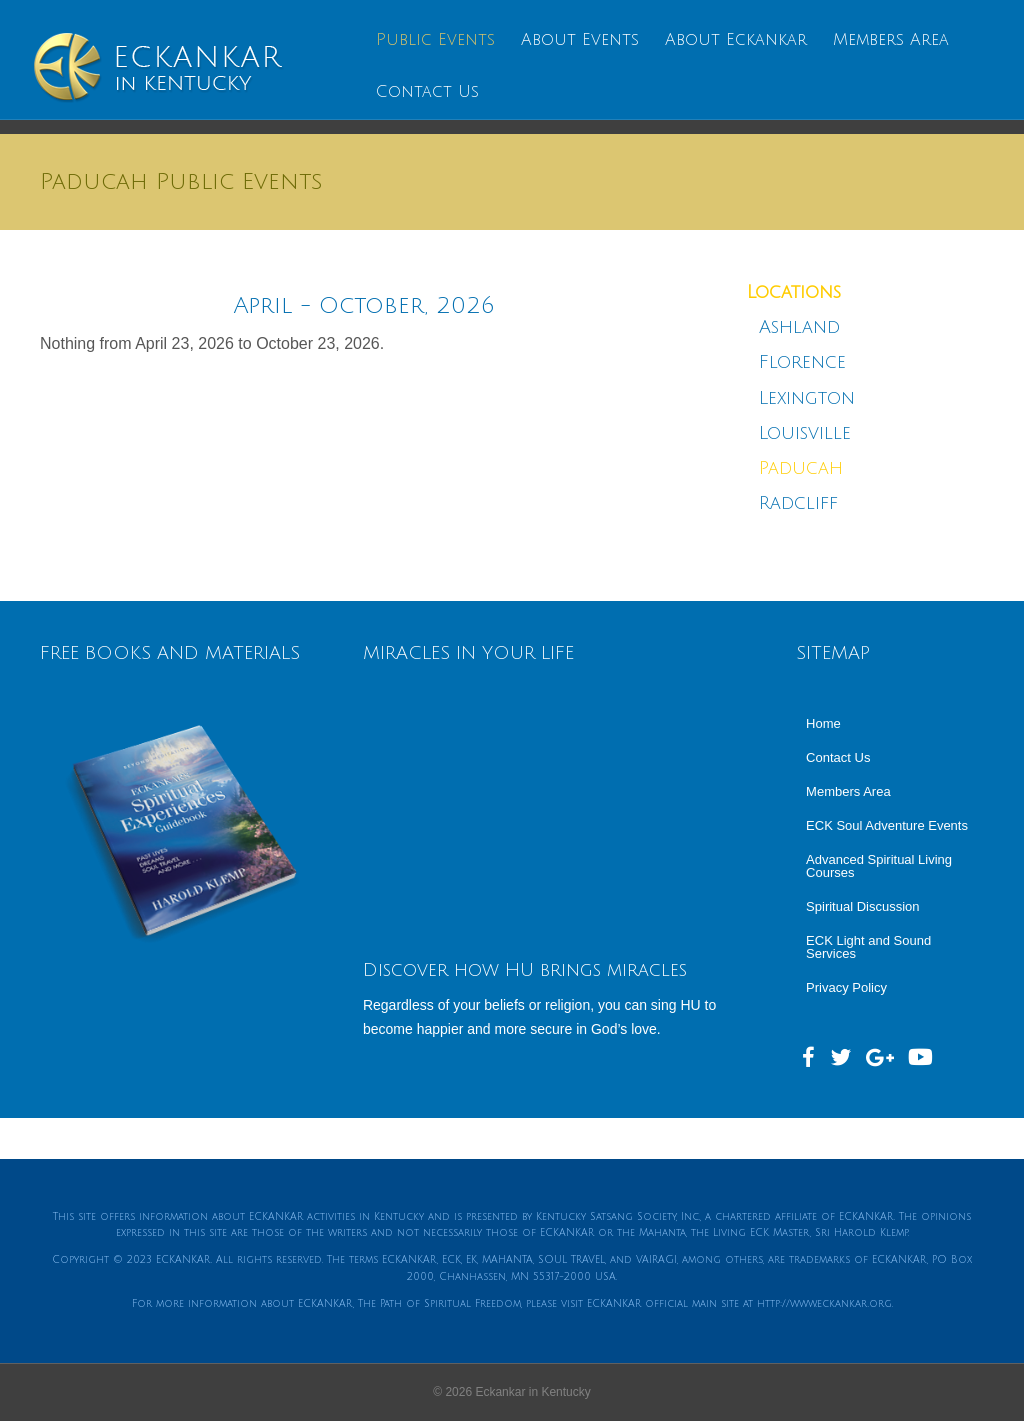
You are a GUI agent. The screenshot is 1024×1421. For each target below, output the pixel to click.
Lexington (807, 398)
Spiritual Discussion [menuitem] (862, 906)
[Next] (624, 305)
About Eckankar (734, 40)
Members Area (889, 40)
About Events (578, 40)
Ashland (799, 327)
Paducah (801, 468)
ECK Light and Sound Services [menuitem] (868, 947)
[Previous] (105, 305)
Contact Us (425, 92)
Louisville (805, 433)
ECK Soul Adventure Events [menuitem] (887, 825)
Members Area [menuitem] (848, 791)
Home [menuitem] (823, 723)
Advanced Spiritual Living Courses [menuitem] (879, 866)
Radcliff (798, 503)
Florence (805, 362)
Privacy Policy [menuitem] (846, 987)
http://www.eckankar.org (824, 1303)
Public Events (433, 40)
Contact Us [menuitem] (838, 757)
